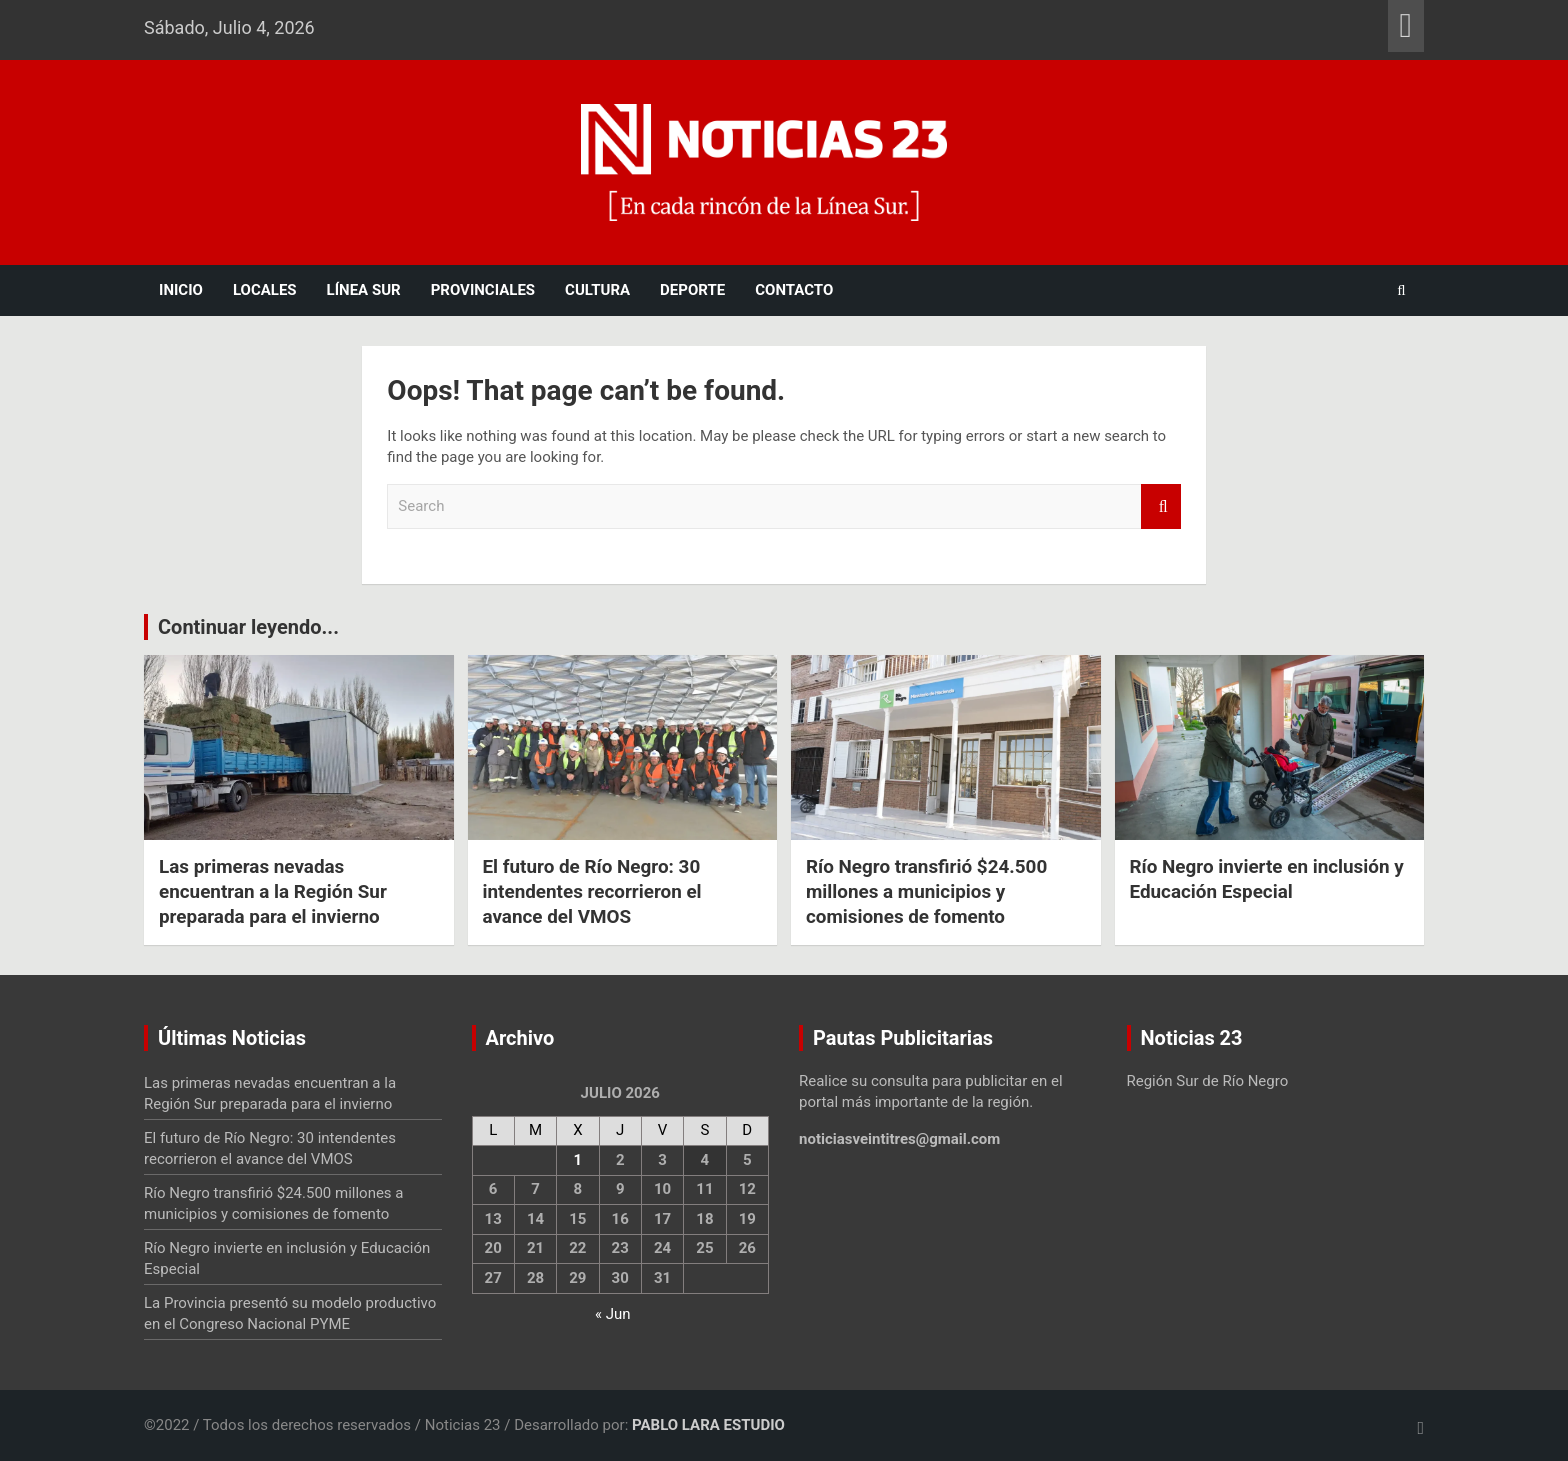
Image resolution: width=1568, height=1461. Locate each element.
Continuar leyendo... (248, 627)
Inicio (181, 290)
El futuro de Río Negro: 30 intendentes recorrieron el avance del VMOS (593, 891)
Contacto (794, 290)
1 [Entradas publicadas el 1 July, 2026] (578, 1160)
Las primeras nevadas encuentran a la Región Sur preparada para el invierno (274, 891)
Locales (265, 290)
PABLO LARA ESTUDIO (708, 1425)
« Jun (613, 1314)
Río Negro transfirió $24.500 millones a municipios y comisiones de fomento (927, 891)
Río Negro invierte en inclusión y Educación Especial (1268, 879)
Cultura (597, 290)
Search (1161, 506)
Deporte (692, 290)
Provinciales (483, 290)
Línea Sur (364, 290)
